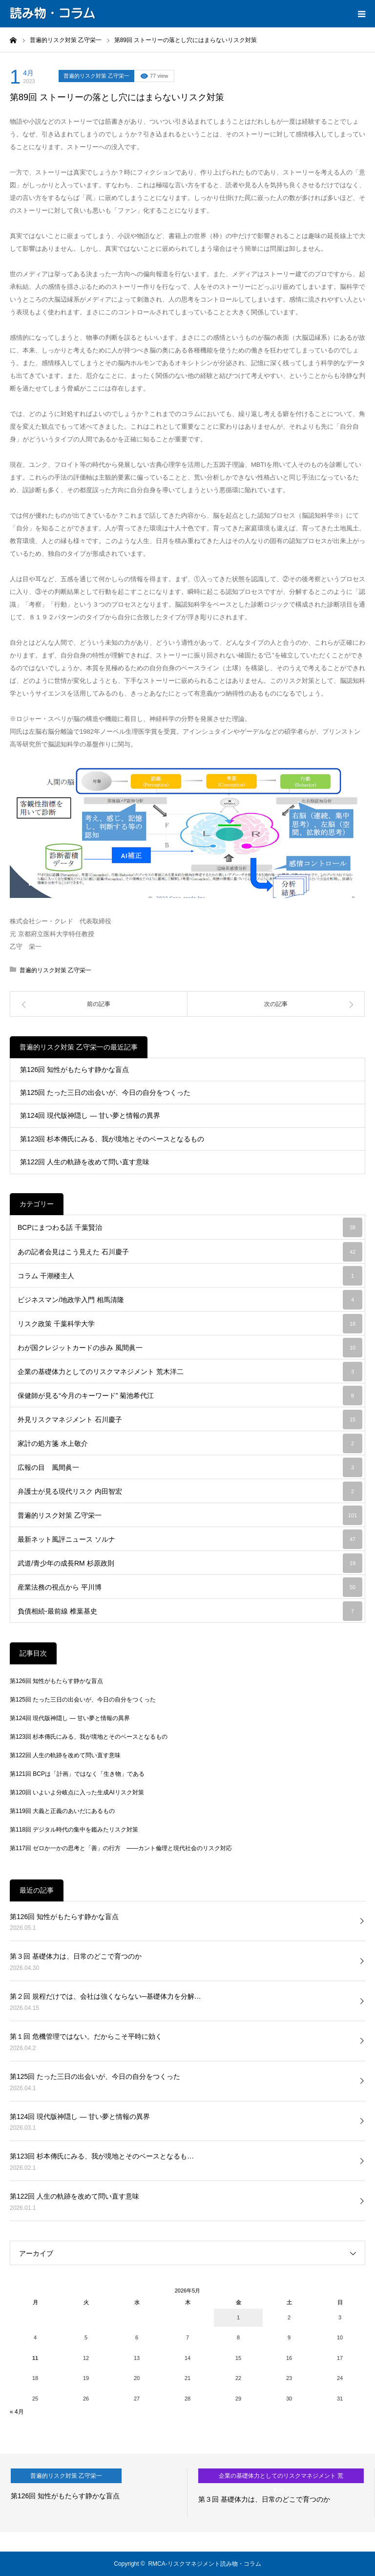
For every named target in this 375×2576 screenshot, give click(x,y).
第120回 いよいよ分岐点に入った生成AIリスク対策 (77, 1792)
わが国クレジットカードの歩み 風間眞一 (190, 1347)
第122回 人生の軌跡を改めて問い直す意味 (84, 1162)
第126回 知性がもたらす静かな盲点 (74, 1069)
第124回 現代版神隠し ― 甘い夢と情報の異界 (90, 1115)
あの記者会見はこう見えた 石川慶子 (190, 1252)
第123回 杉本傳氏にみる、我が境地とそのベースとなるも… (102, 2156)
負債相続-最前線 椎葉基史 (190, 1611)
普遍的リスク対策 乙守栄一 (96, 76)
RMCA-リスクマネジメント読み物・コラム (204, 2563)
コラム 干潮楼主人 (190, 1276)
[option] (94, 2492)
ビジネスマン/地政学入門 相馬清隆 (190, 1300)
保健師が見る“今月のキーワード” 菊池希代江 (190, 1395)
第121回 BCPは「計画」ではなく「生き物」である (77, 1773)
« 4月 (17, 2411)
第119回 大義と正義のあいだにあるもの (62, 1811)
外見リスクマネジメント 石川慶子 (190, 1419)
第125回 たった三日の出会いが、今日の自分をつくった (105, 1092)
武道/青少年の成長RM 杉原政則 (190, 1563)
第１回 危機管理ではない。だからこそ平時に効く (86, 2036)
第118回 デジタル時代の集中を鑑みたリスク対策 (74, 1829)
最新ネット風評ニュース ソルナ (190, 1539)
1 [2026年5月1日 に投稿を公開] (238, 2317)
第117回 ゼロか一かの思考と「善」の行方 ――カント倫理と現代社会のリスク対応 (121, 1848)
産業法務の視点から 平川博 (190, 1587)
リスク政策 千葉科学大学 (190, 1323)
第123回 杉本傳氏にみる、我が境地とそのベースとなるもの (112, 1139)
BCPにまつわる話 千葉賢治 (190, 1227)
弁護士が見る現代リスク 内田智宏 (190, 1491)
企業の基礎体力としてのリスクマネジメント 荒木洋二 (190, 1371)
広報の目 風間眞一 (190, 1467)
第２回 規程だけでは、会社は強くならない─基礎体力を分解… (105, 1996)
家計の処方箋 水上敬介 (190, 1443)
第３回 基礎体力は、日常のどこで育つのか (76, 1956)
